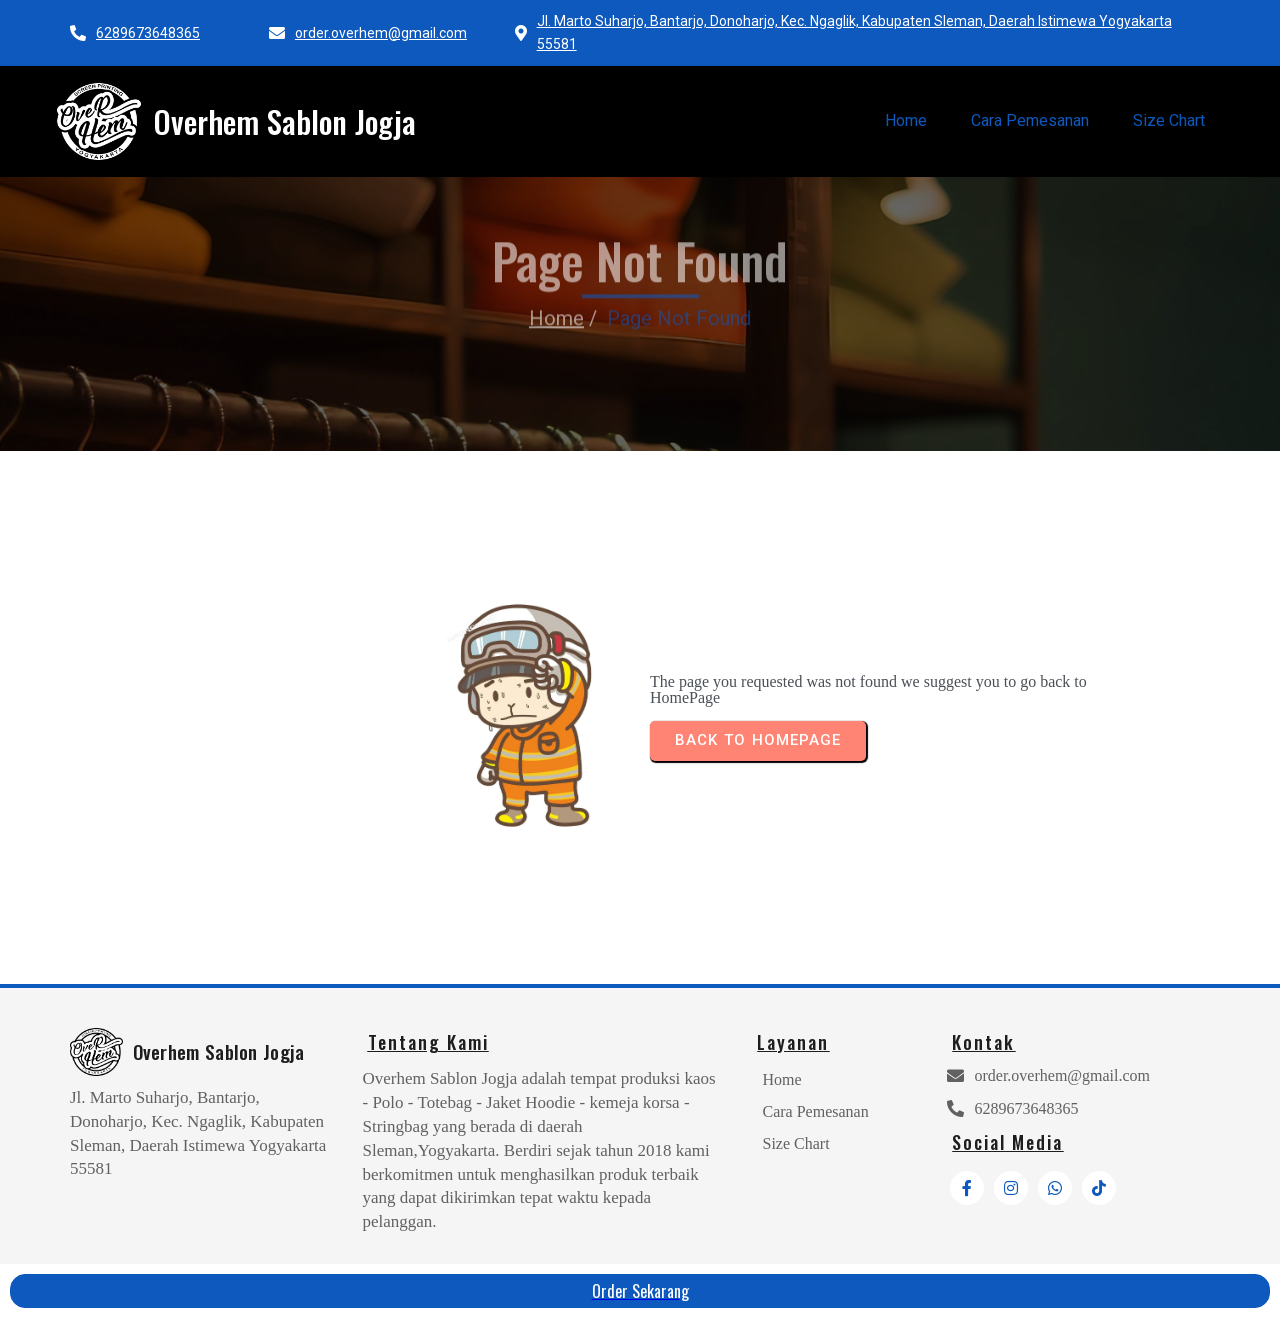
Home (556, 291)
